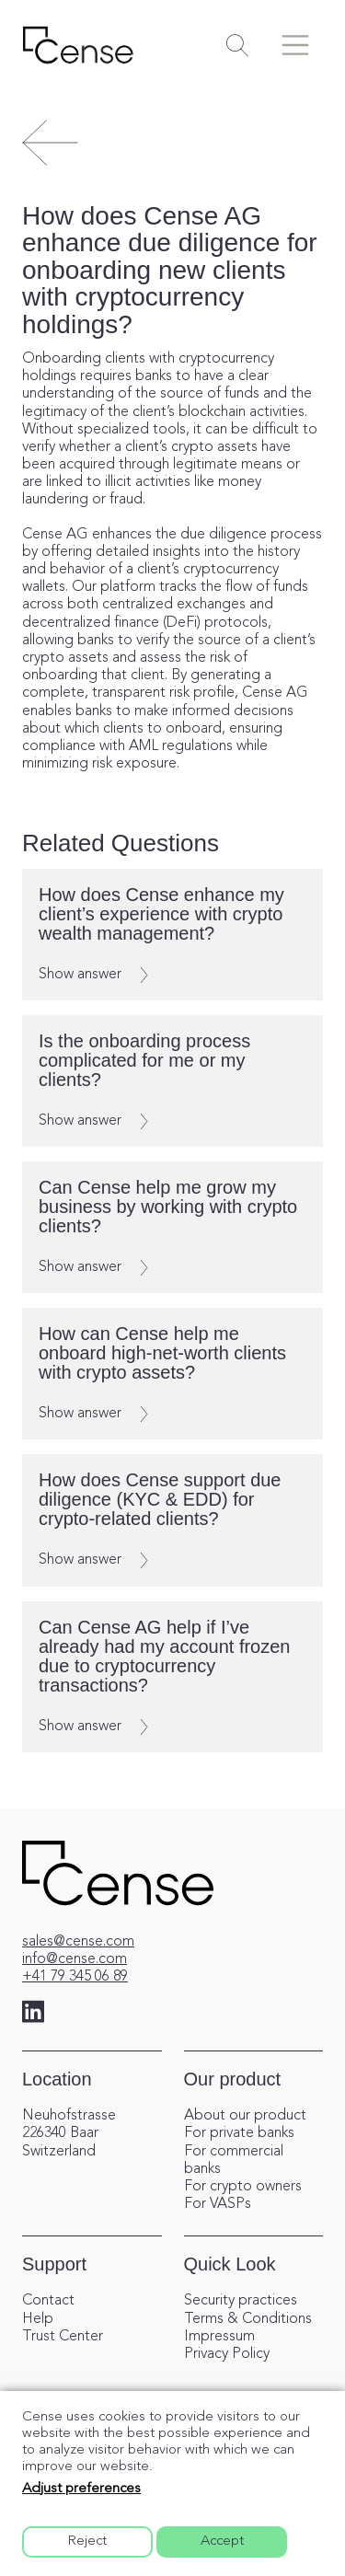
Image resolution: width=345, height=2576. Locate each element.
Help (37, 2319)
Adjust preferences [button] (81, 2489)
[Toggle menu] (295, 45)
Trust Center (62, 2336)
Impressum (219, 2336)
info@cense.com (74, 1959)
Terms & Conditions (248, 2319)
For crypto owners (243, 2186)
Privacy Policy (227, 2354)
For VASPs (217, 2204)
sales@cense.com (78, 1942)
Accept (222, 2541)
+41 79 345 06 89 (75, 1977)
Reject (87, 2541)
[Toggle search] (237, 46)
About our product (245, 2115)
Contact (48, 2300)
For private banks (239, 2133)
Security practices (240, 2300)
